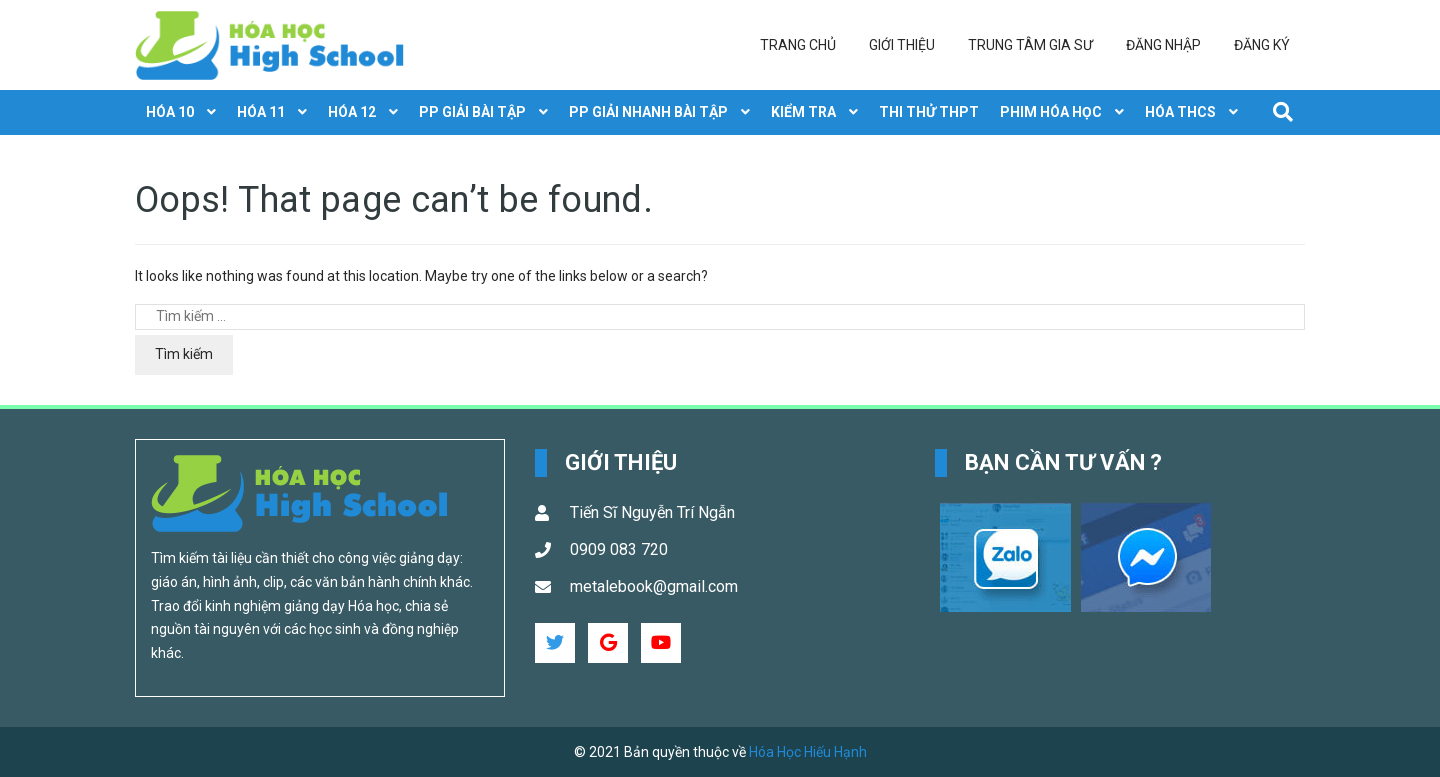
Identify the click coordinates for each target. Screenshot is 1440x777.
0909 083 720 (619, 549)
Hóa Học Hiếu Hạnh (808, 752)
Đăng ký (1262, 45)
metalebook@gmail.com (654, 586)
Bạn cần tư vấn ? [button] (1064, 462)
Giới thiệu (902, 45)
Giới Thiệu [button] (621, 462)
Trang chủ (798, 45)
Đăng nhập (1163, 45)
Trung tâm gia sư (1030, 45)
